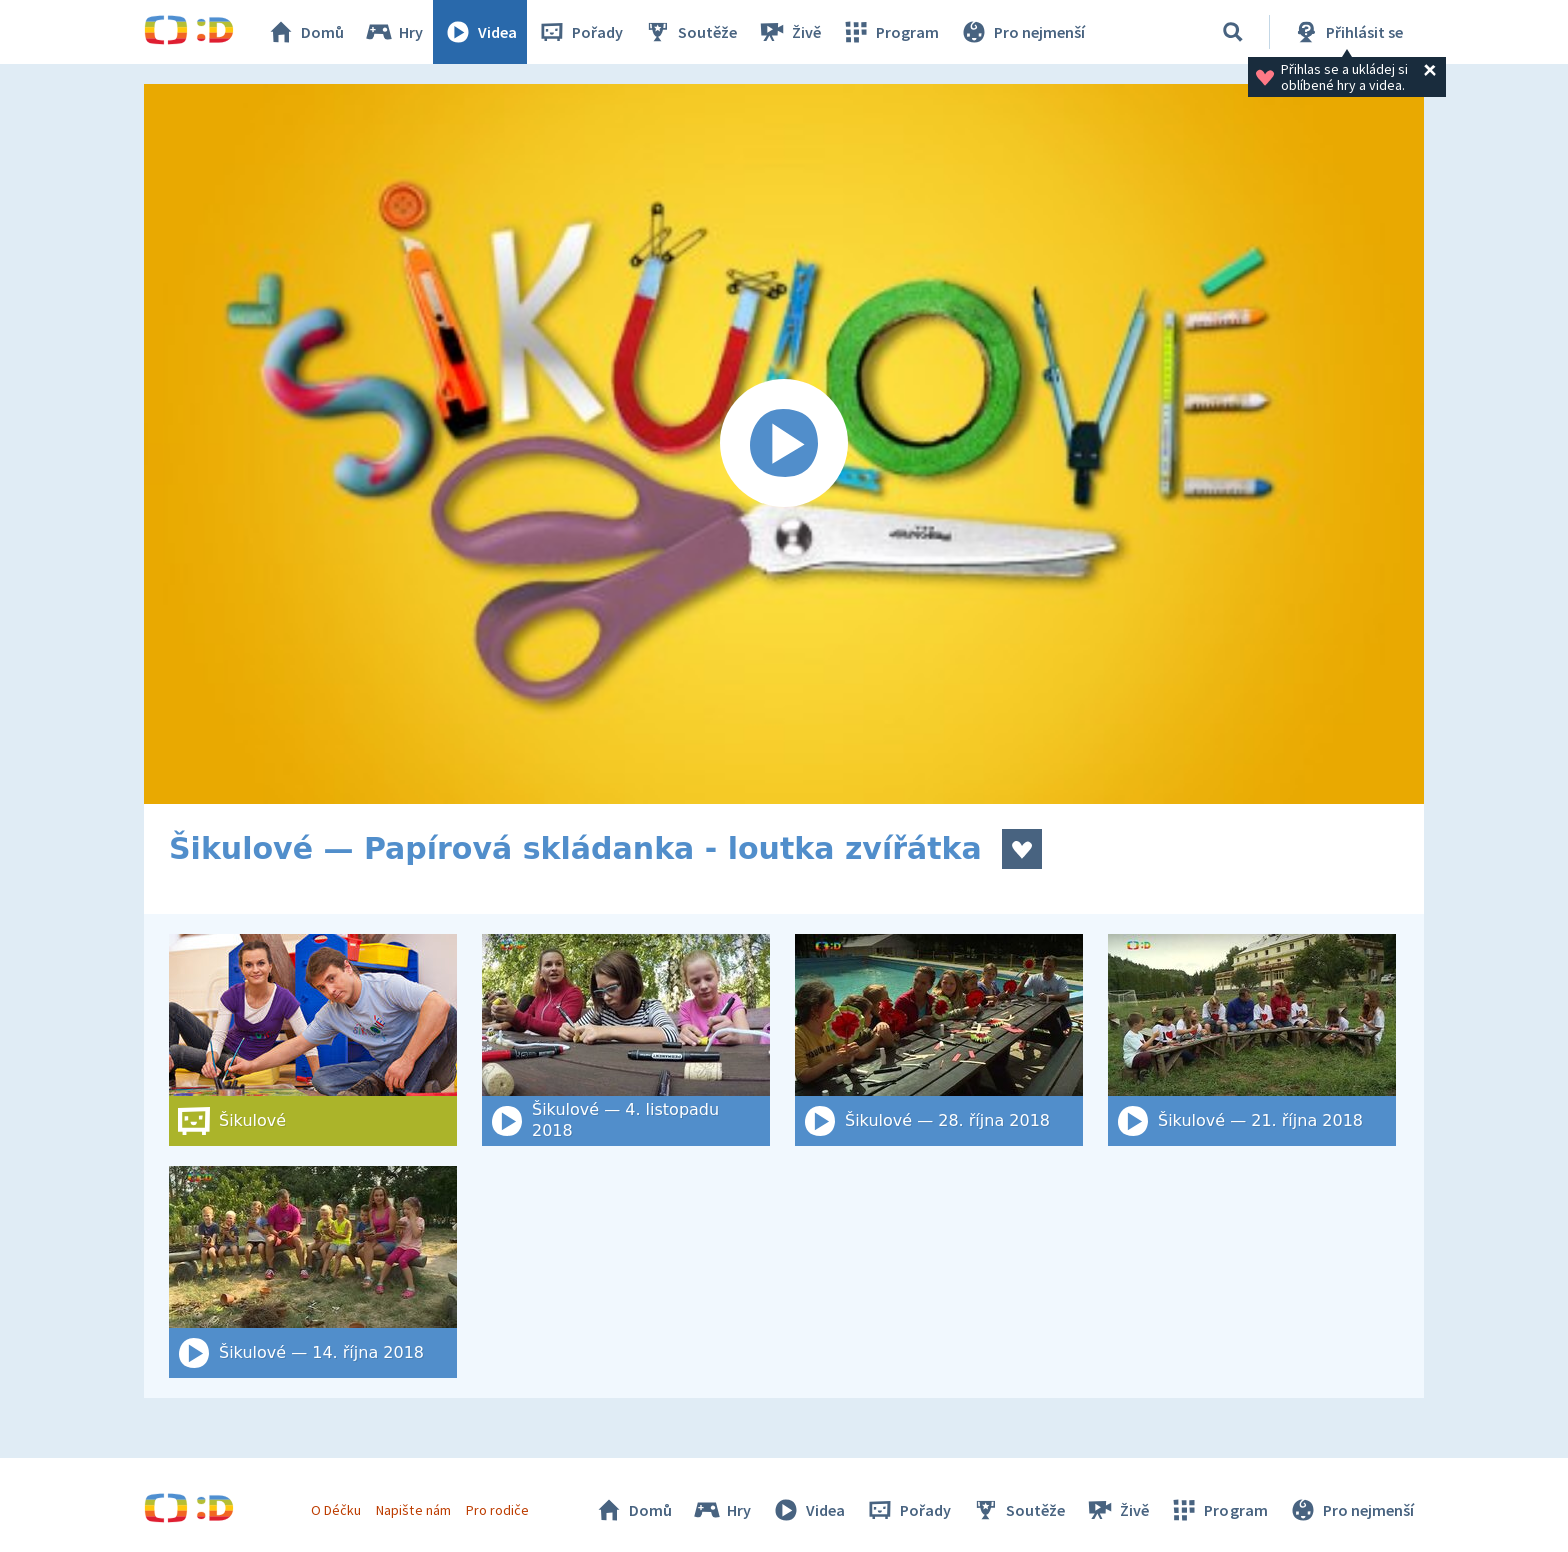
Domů (305, 32)
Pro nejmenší (1022, 32)
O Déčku (336, 1510)
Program (890, 32)
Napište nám (413, 1510)
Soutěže (690, 32)
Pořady (580, 32)
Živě (789, 32)
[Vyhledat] (1233, 32)
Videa (480, 32)
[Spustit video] (784, 444)
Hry (393, 32)
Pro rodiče (497, 1510)
